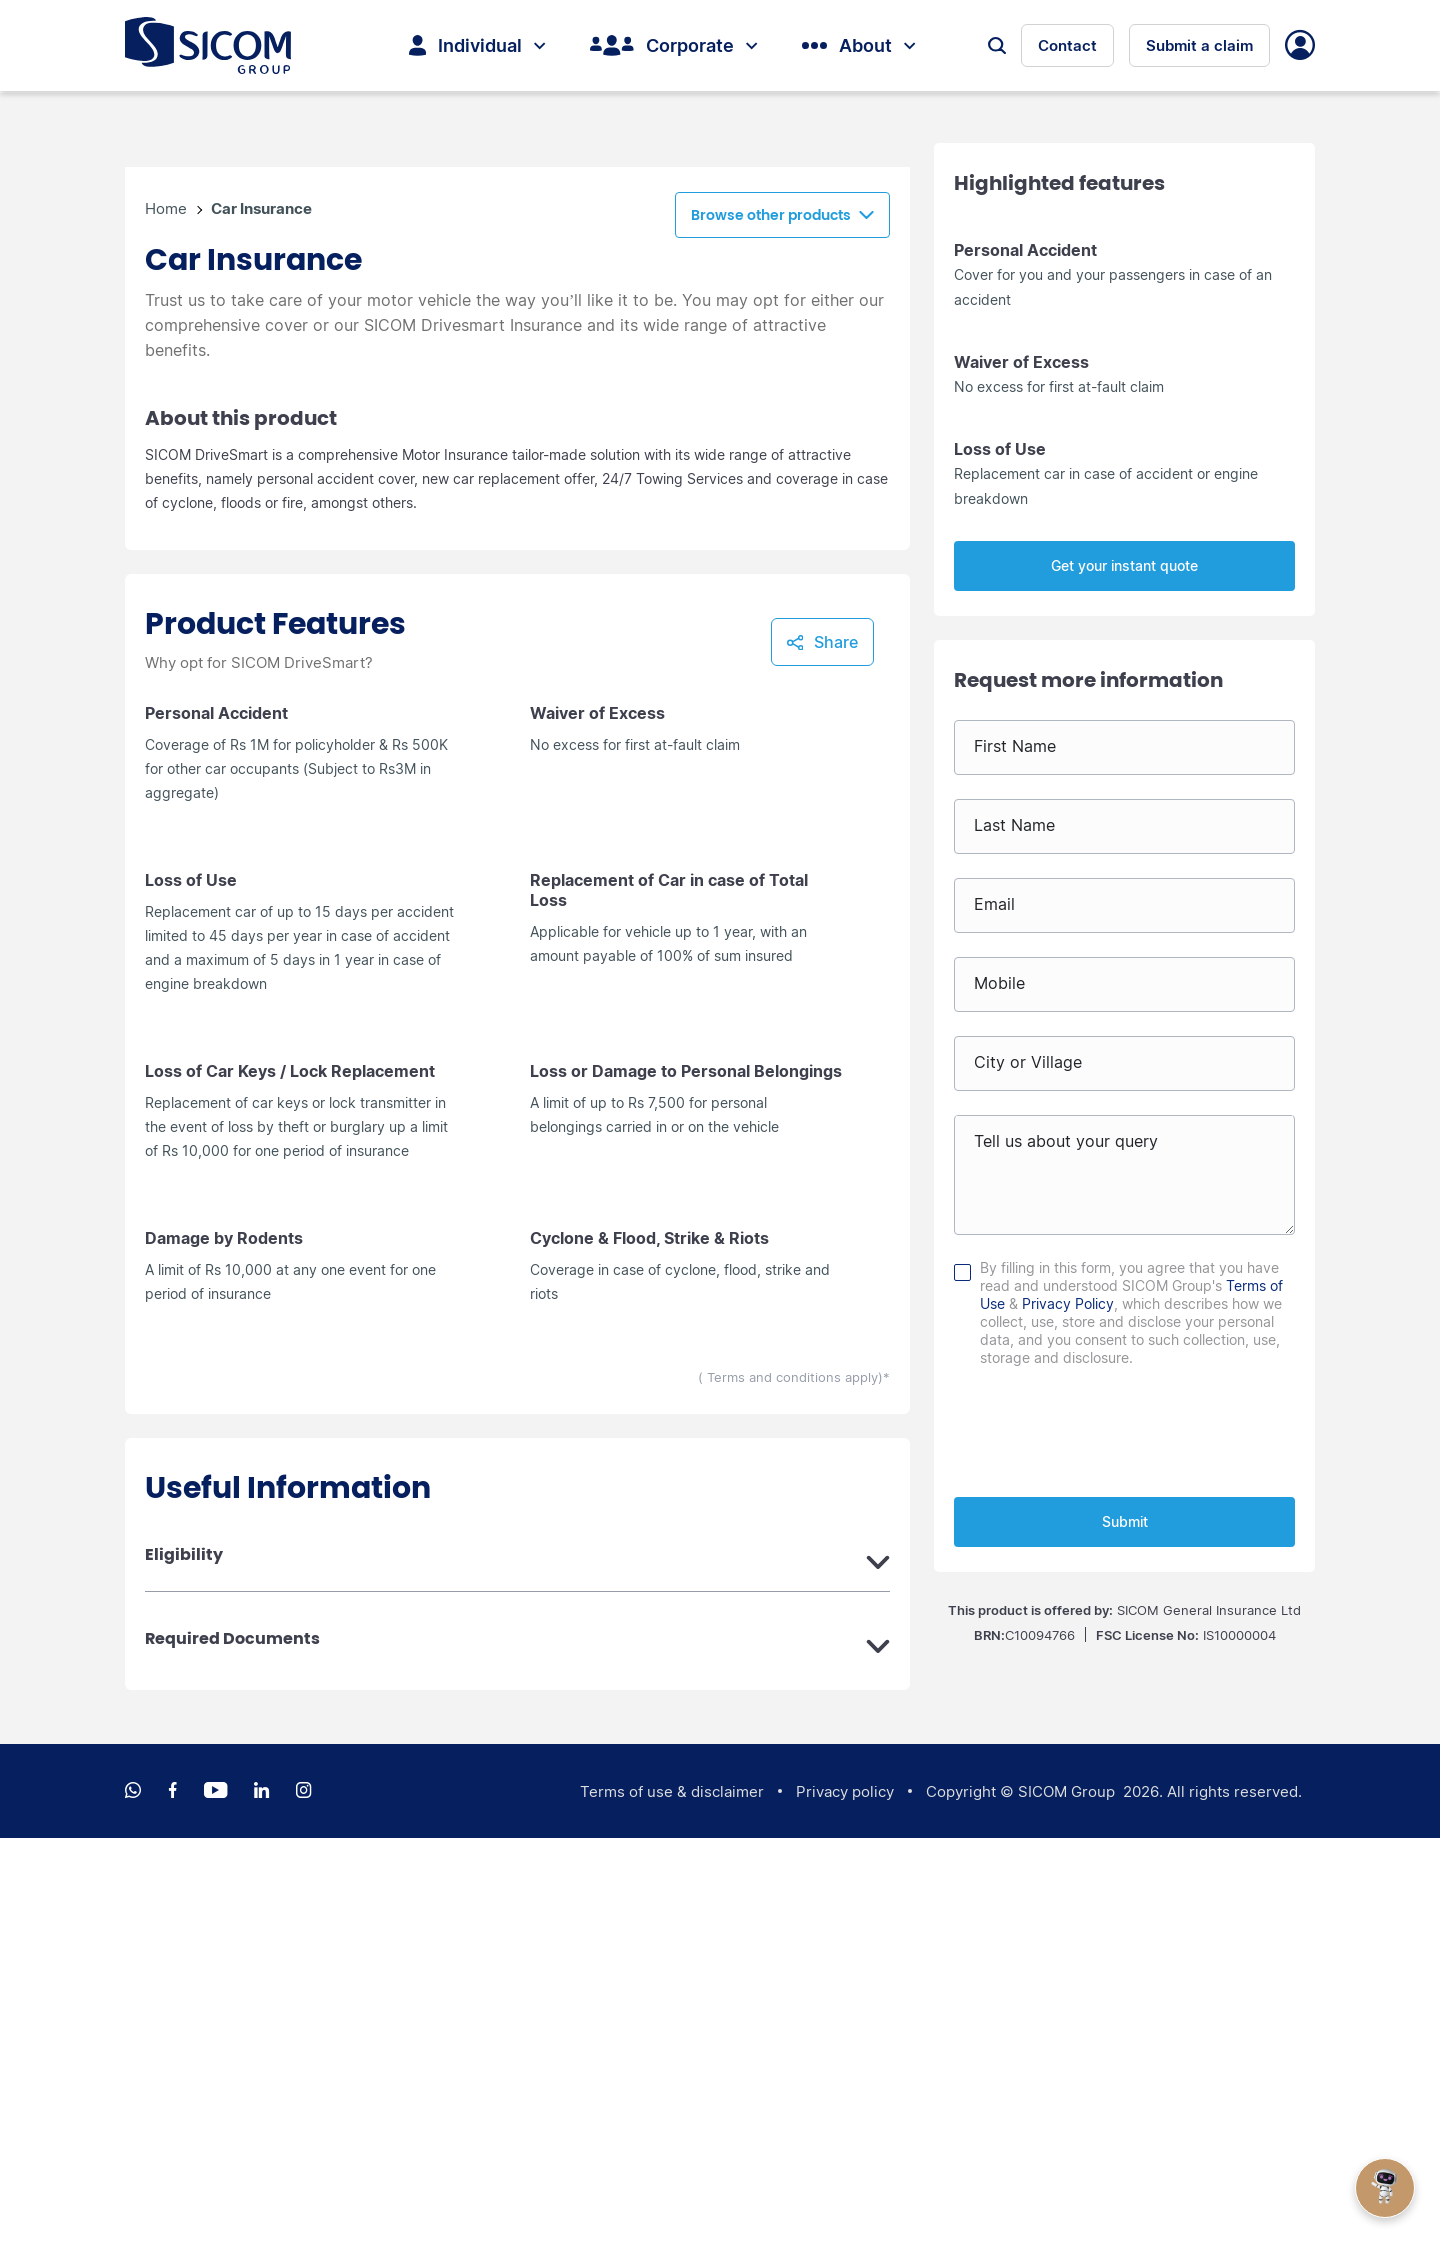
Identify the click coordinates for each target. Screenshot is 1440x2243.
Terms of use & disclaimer (672, 2196)
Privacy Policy (1068, 1303)
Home (168, 620)
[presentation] (1125, 1428)
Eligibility (184, 1960)
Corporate (673, 46)
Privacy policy (845, 2196)
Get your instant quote (1124, 565)
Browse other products (771, 622)
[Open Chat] (1385, 2188)
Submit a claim (1199, 46)
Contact (1067, 46)
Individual (477, 46)
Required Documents (232, 2044)
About (858, 46)
